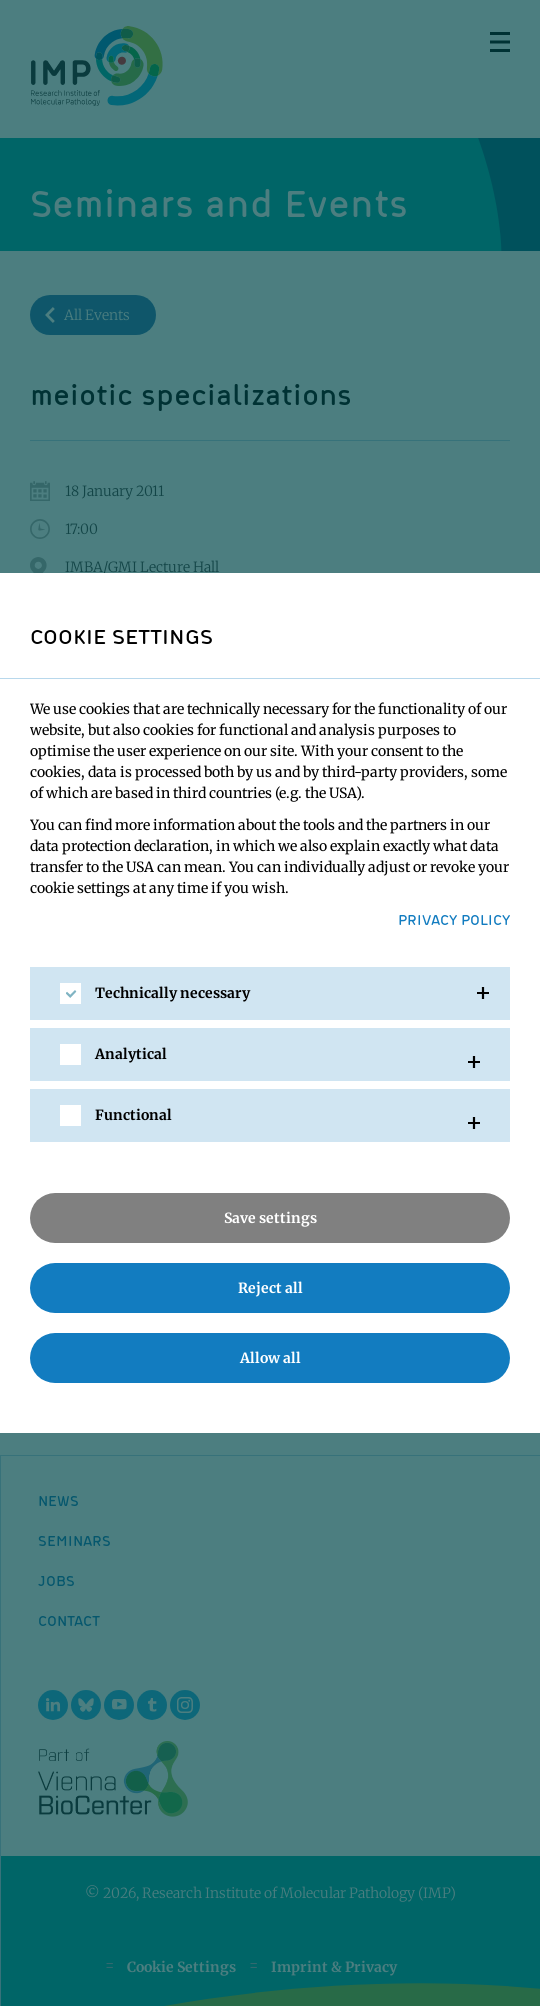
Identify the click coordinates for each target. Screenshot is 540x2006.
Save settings (270, 1218)
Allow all (270, 1358)
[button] (270, 993)
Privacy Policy (454, 919)
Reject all (270, 1288)
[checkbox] (70, 993)
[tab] (270, 993)
